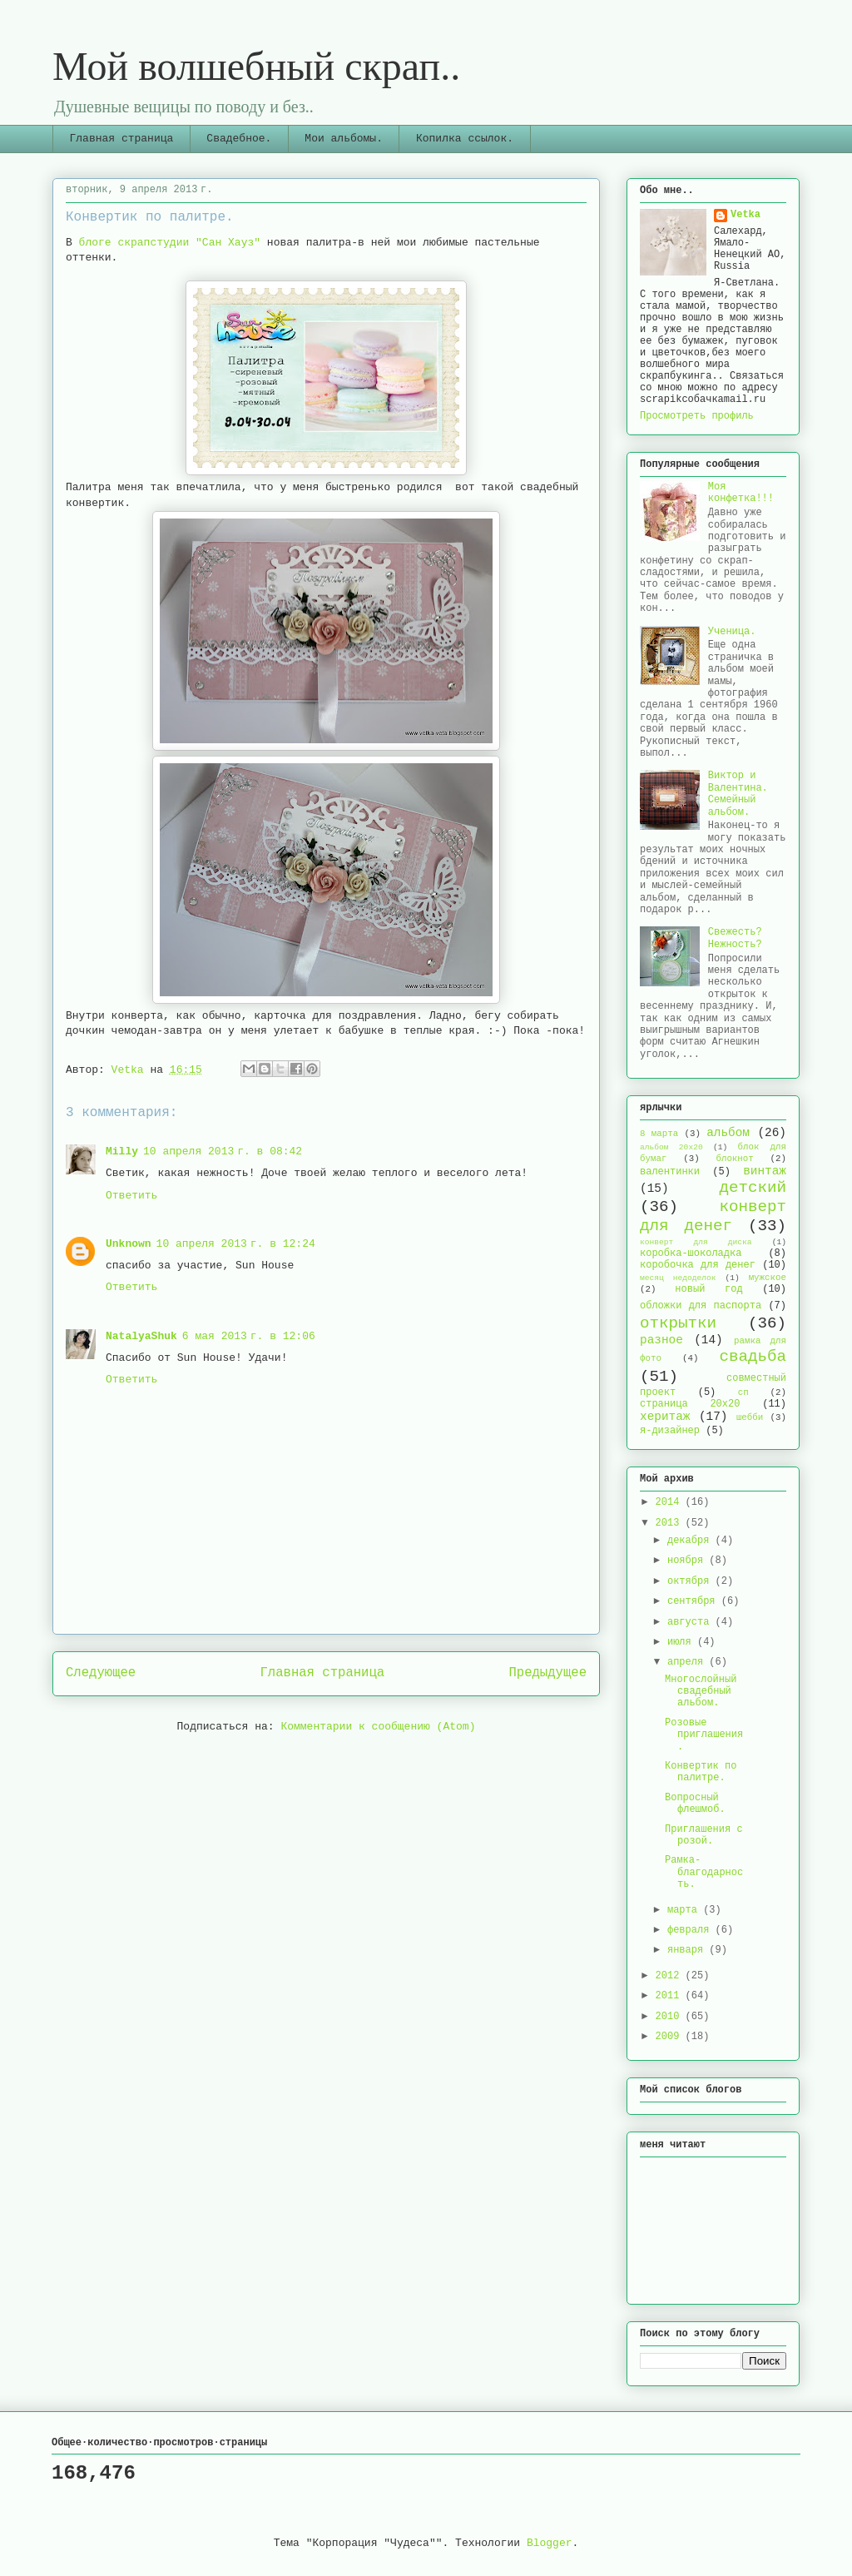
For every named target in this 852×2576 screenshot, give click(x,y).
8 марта (659, 1134)
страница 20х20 (690, 1404)
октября (691, 1581)
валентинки (670, 1172)
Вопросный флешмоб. (695, 1803)
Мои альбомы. (344, 138)
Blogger (549, 2543)
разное (661, 1340)
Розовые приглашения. (704, 1735)
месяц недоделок (678, 1278)
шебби (749, 1417)
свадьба (752, 1357)
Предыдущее (547, 1672)
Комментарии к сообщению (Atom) (377, 1726)
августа (691, 1622)
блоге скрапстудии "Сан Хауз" (173, 242)
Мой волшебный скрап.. (256, 66)
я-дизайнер (670, 1431)
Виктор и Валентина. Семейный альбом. (738, 793)
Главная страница (122, 138)
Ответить (131, 1195)
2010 (671, 2017)
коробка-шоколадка (690, 1253)
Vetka (745, 215)
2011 (671, 1996)
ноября (688, 1560)
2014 (671, 1502)
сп (743, 1392)
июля (682, 1642)
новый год (708, 1289)
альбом (728, 1132)
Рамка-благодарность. (704, 1872)
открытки (678, 1323)
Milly (122, 1151)
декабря (691, 1540)
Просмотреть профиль (697, 416)
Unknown (128, 1244)
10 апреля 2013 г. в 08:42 (222, 1151)
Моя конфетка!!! (741, 492)
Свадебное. (238, 138)
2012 (671, 1976)
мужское (767, 1278)
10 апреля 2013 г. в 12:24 (235, 1244)
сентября (694, 1601)
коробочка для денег (697, 1265)
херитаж (665, 1416)
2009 (671, 2036)
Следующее (101, 1672)
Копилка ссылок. (464, 138)
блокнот (734, 1159)
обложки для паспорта (700, 1306)
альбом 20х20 (671, 1147)
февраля (691, 1930)
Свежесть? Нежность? (735, 938)
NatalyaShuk (141, 1336)
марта (685, 1910)
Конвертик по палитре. (700, 1772)
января (688, 1950)
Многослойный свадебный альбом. (700, 1692)
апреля (688, 1662)
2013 (671, 1523)
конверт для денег (713, 1216)
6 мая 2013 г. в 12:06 (248, 1336)
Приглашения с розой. (704, 1835)
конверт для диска (696, 1242)
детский (752, 1188)
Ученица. (732, 632)
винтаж (764, 1171)
